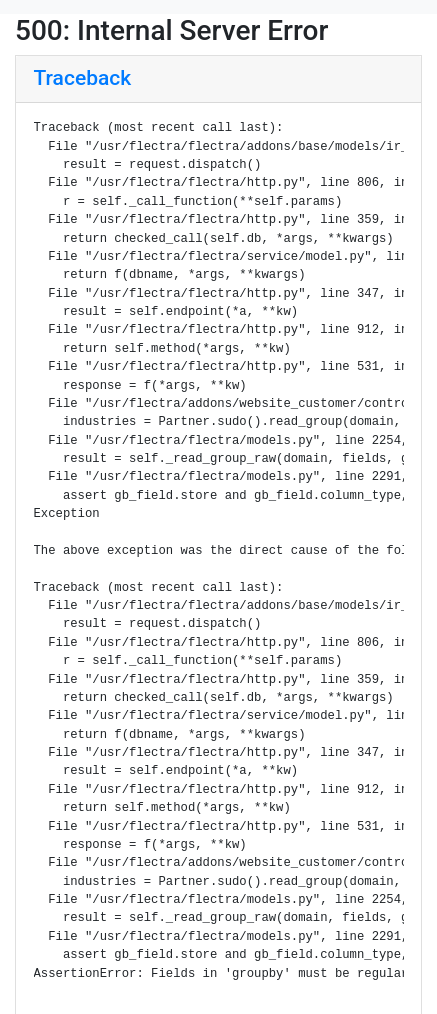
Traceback (83, 78)
